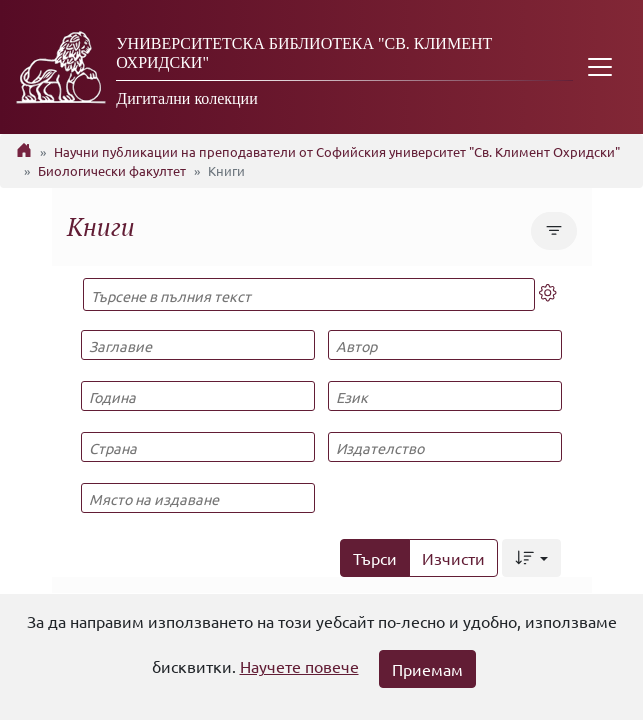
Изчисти (453, 558)
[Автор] (445, 345)
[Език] (445, 396)
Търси (375, 558)
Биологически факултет (112, 170)
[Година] (198, 396)
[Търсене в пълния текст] (309, 294)
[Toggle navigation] (600, 67)
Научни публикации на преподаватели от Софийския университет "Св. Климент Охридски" (337, 151)
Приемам (427, 669)
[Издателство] (445, 447)
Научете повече (299, 666)
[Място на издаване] (198, 498)
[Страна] (198, 447)
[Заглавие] (198, 345)
